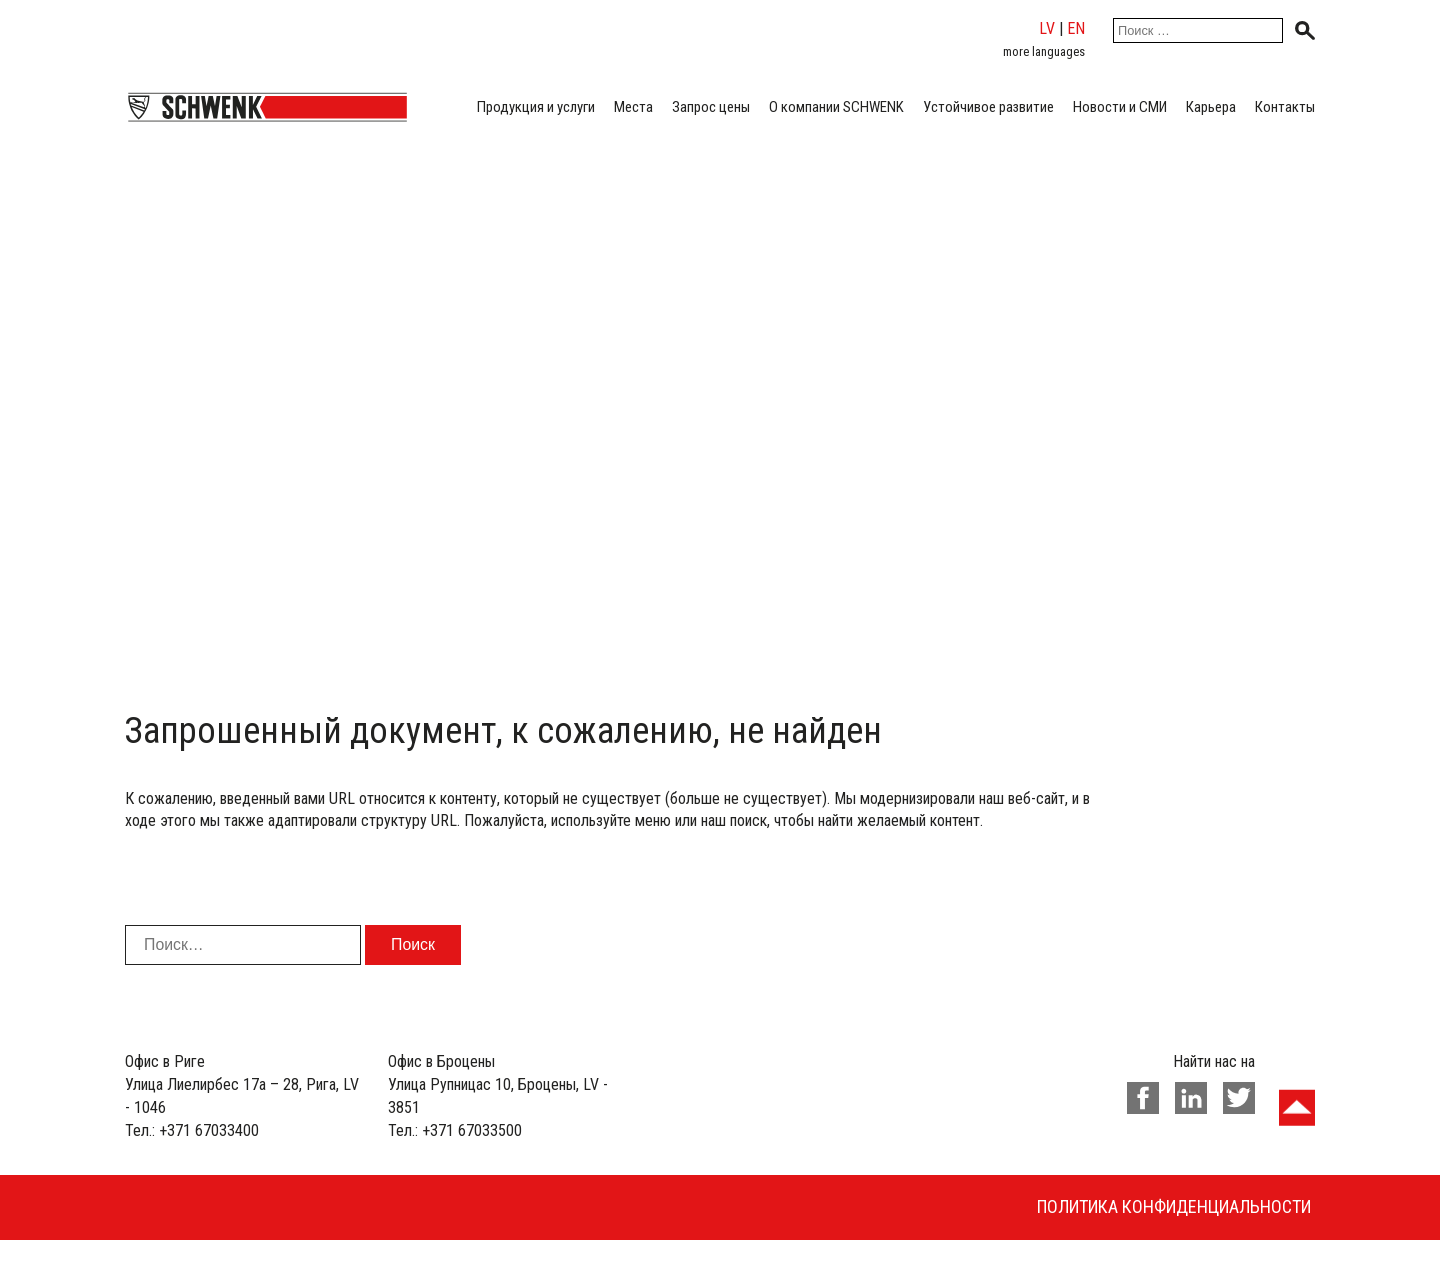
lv (1047, 28)
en (1076, 28)
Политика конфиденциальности (1174, 1206)
